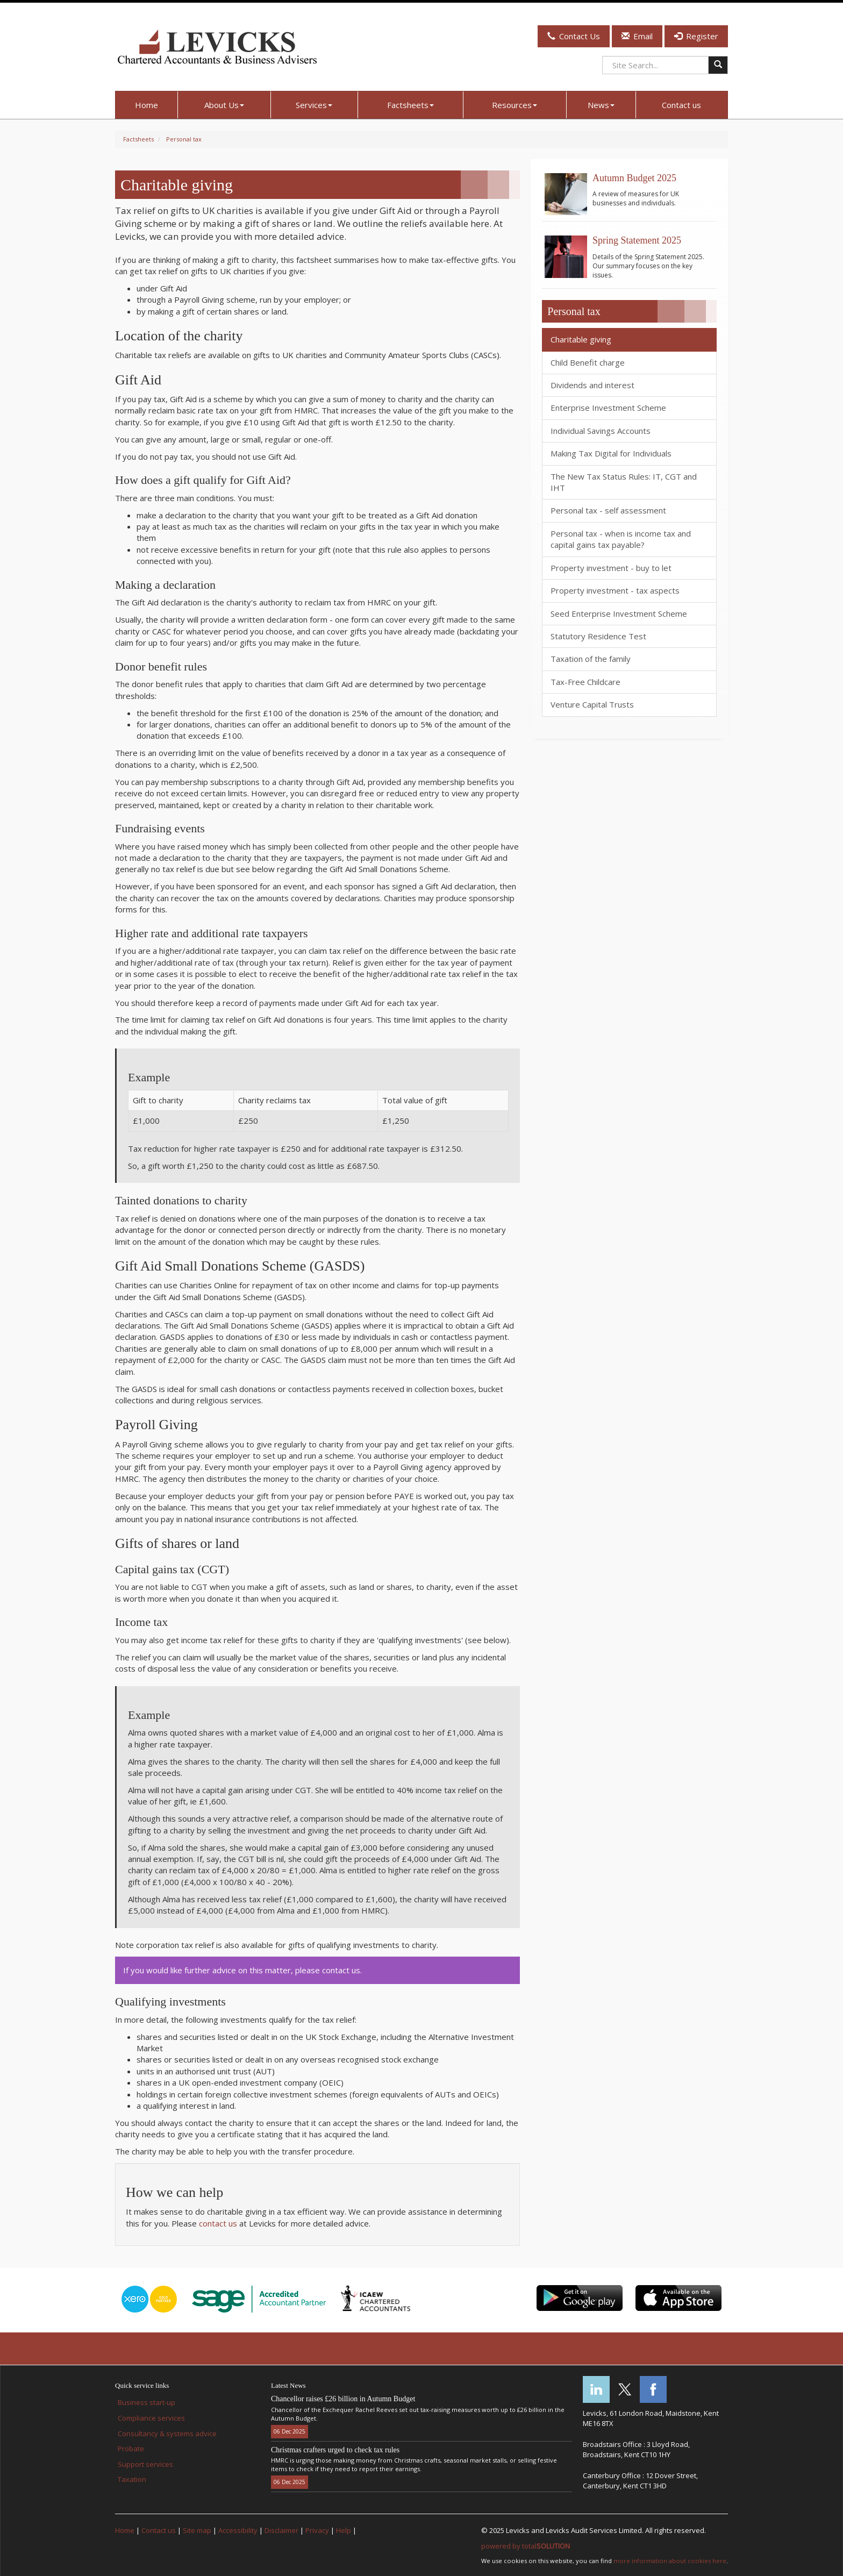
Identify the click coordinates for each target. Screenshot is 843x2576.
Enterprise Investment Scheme (608, 407)
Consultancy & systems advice (167, 2433)
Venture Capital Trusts (592, 704)
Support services (145, 2464)
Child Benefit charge (588, 362)
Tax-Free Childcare (585, 681)
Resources (514, 104)
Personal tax (184, 139)
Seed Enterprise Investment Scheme (619, 613)
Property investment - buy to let (611, 567)
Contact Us (573, 36)
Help (343, 2530)
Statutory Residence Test (598, 636)
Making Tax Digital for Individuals (611, 453)
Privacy (317, 2530)
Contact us (681, 104)
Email (637, 36)
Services (314, 104)
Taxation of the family (591, 658)
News (601, 104)
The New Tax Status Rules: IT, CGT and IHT (624, 482)
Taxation (132, 2479)
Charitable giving (581, 339)
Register (696, 36)
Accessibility (238, 2530)
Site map (197, 2530)
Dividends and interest (592, 385)
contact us (218, 2223)
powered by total (525, 2546)
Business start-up (146, 2402)
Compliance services (151, 2418)
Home (146, 104)
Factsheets (410, 104)
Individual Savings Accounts (601, 430)
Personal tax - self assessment (608, 510)
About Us (224, 104)
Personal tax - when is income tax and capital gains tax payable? (621, 539)
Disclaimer (281, 2530)
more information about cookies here (669, 2561)
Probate (131, 2448)
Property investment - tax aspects (615, 590)
